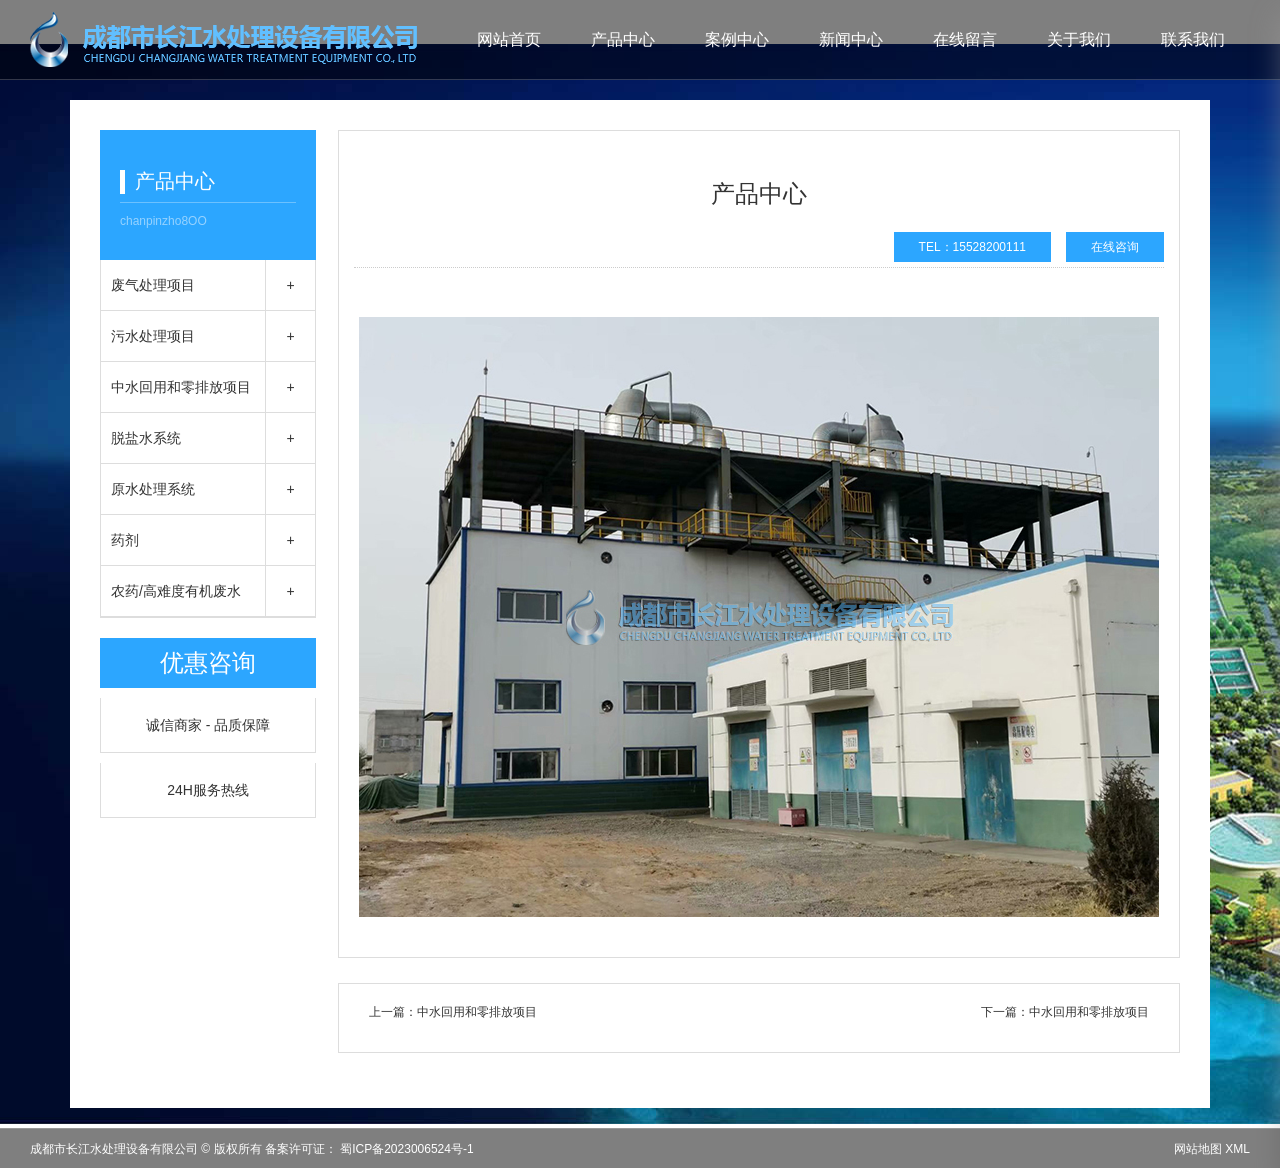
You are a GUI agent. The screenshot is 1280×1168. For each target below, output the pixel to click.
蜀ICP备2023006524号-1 (405, 1149)
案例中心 (737, 39)
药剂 (125, 540)
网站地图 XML (1212, 1149)
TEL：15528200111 (972, 247)
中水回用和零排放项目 (181, 387)
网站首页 (509, 39)
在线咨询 (1115, 247)
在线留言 (965, 39)
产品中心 (623, 39)
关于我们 (1079, 39)
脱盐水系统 (146, 438)
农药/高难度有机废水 (176, 591)
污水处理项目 (153, 336)
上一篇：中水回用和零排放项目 (453, 1012)
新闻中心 (851, 39)
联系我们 (1193, 39)
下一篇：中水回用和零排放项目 (1065, 1012)
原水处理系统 (153, 489)
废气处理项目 (153, 285)
